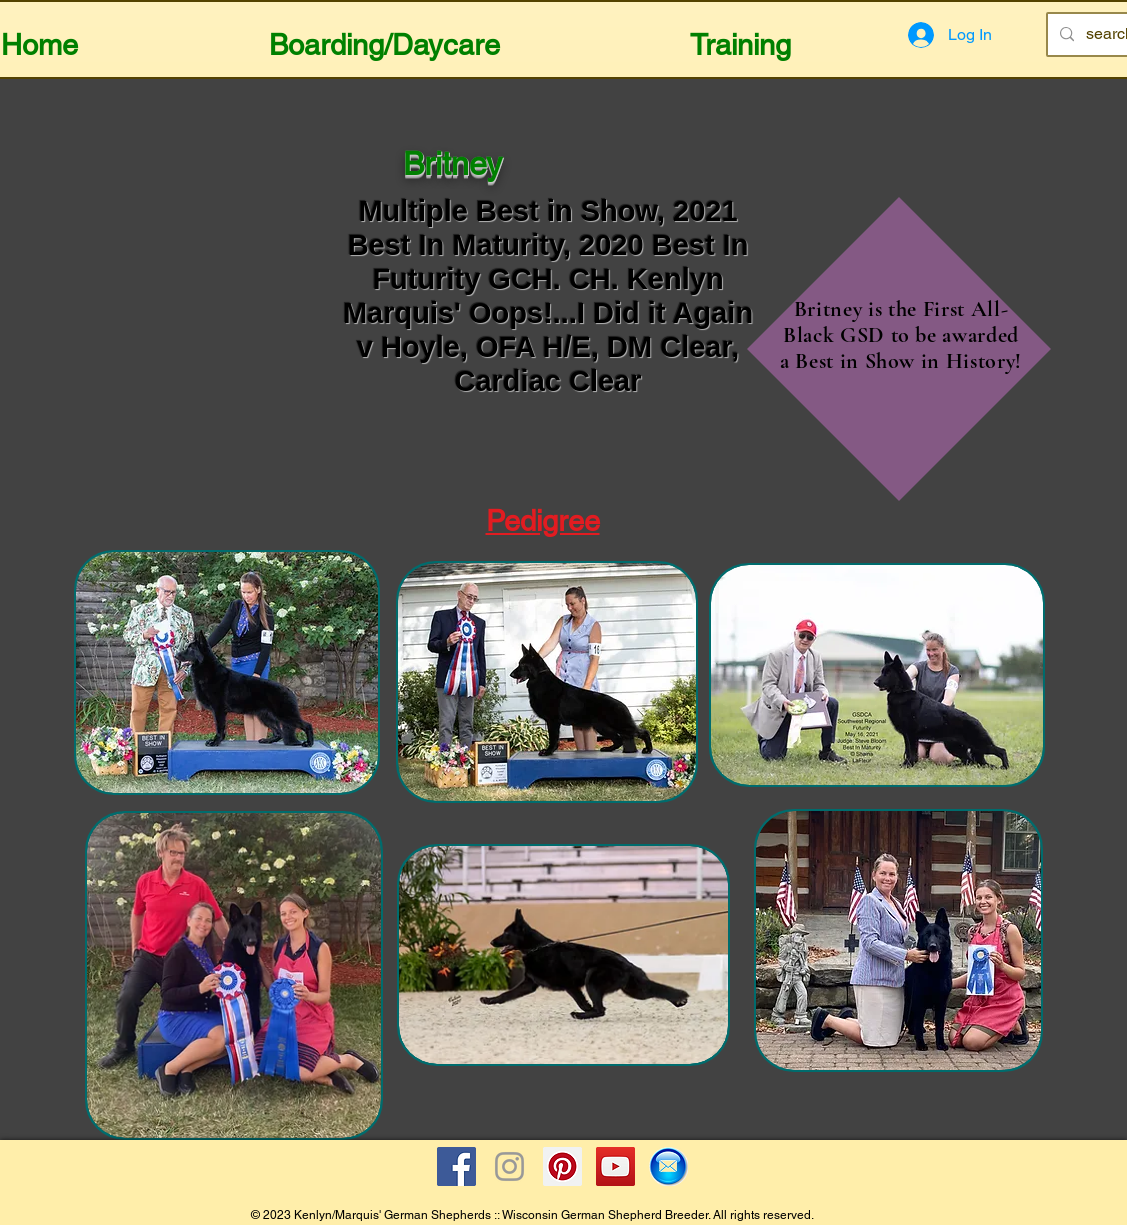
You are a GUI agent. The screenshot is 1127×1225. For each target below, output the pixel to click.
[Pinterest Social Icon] (562, 1166)
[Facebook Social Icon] (456, 1166)
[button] (384, 36)
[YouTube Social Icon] (615, 1166)
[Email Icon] (668, 1166)
